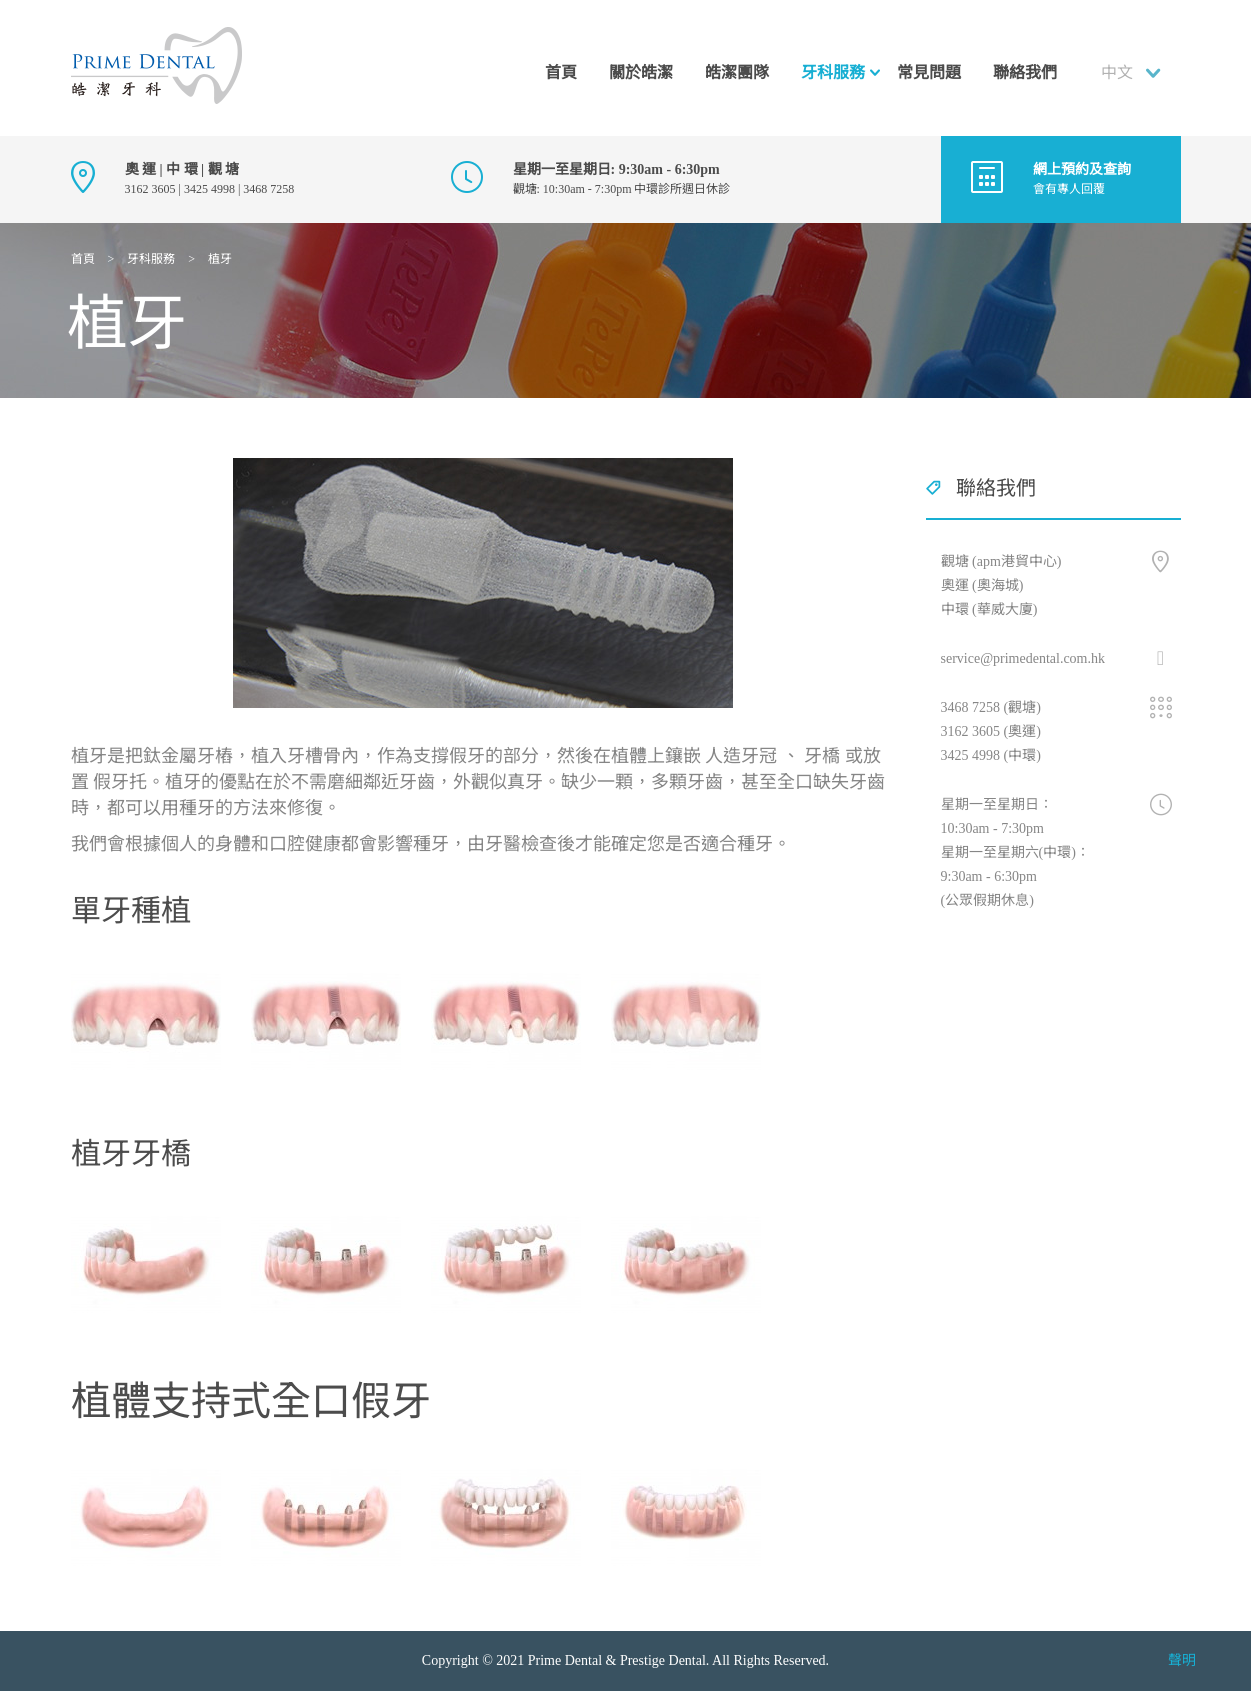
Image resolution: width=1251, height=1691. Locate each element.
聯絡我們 (1025, 72)
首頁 (561, 72)
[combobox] (1135, 73)
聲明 (1182, 1660)
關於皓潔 (641, 72)
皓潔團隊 (737, 72)
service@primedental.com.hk (1023, 658)
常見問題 (929, 72)
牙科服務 (833, 72)
